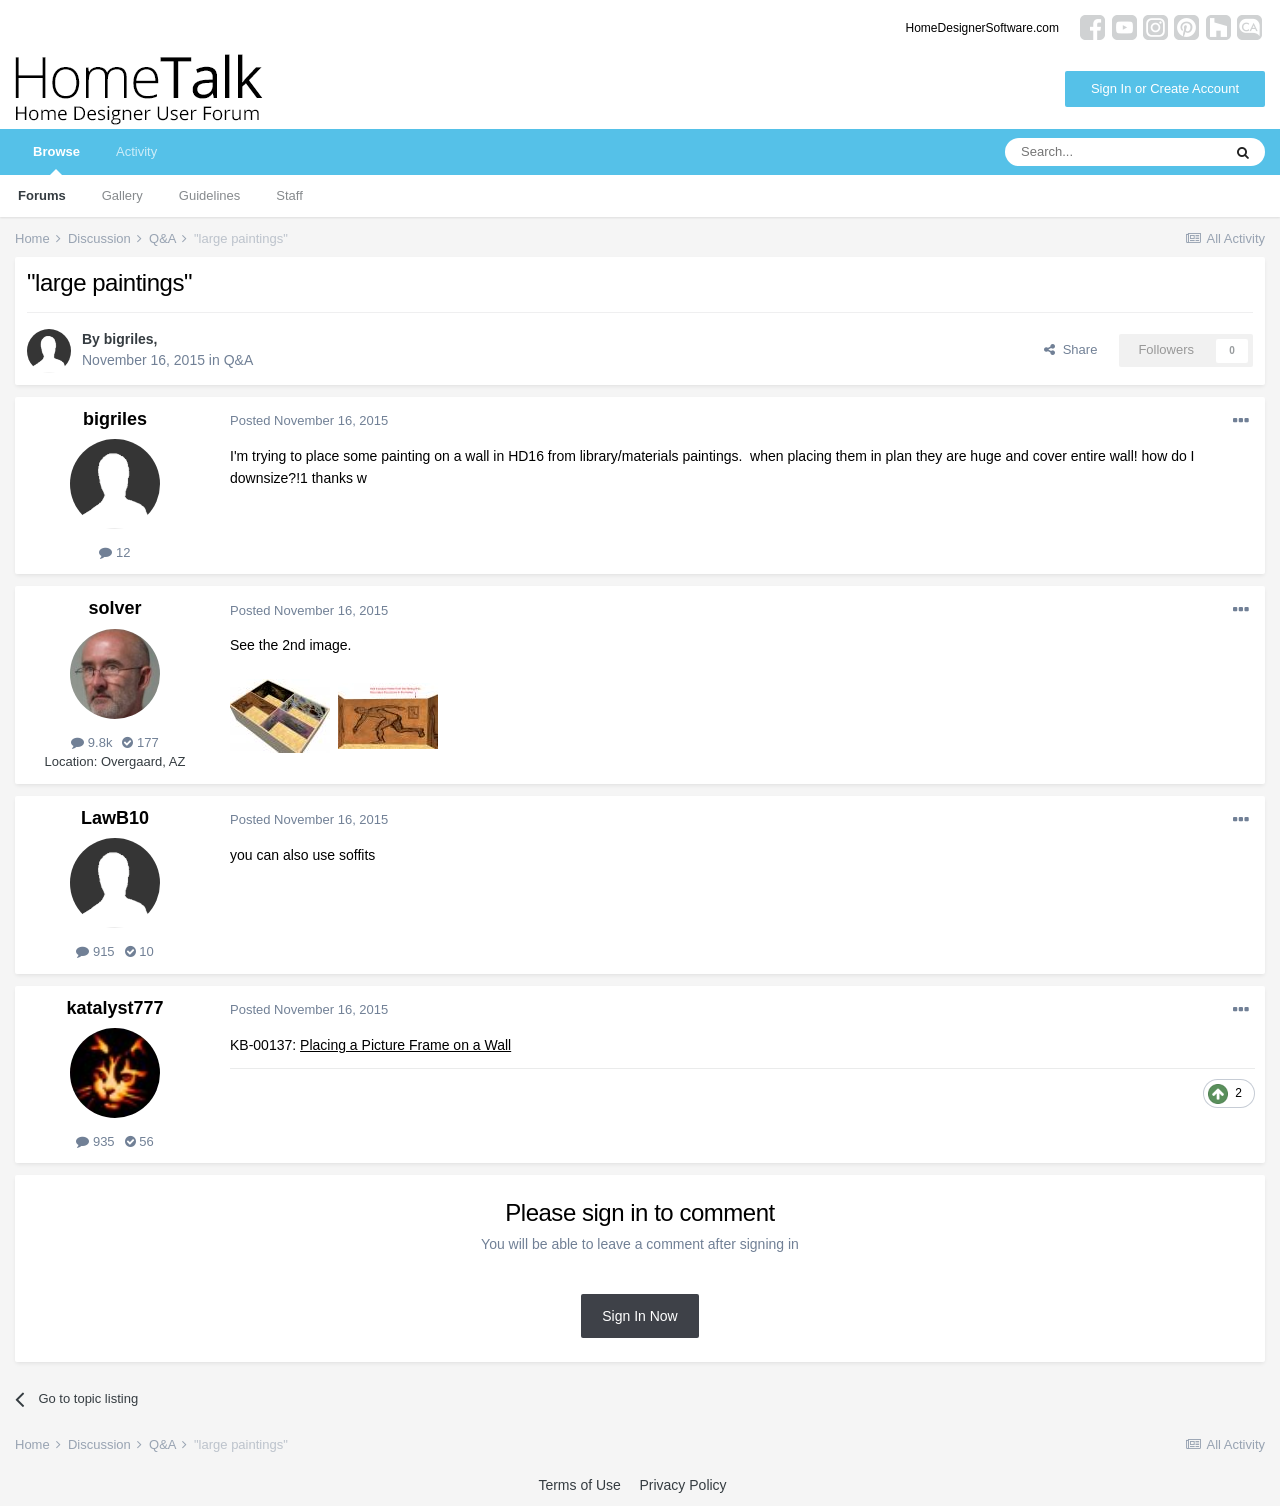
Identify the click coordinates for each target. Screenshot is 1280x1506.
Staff (289, 195)
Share (1070, 349)
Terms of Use (579, 1485)
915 (95, 951)
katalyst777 (114, 1008)
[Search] (1113, 152)
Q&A (239, 360)
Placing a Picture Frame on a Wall (405, 1045)
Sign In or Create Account (1165, 88)
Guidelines (209, 195)
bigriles (129, 339)
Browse (56, 159)
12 (114, 552)
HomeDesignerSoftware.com (982, 28)
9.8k (91, 742)
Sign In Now (639, 1316)
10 (139, 951)
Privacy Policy (682, 1485)
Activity (136, 151)
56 (139, 1141)
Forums (42, 195)
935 (95, 1141)
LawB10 (115, 818)
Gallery (122, 195)
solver (114, 608)
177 (140, 742)
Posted (309, 420)
